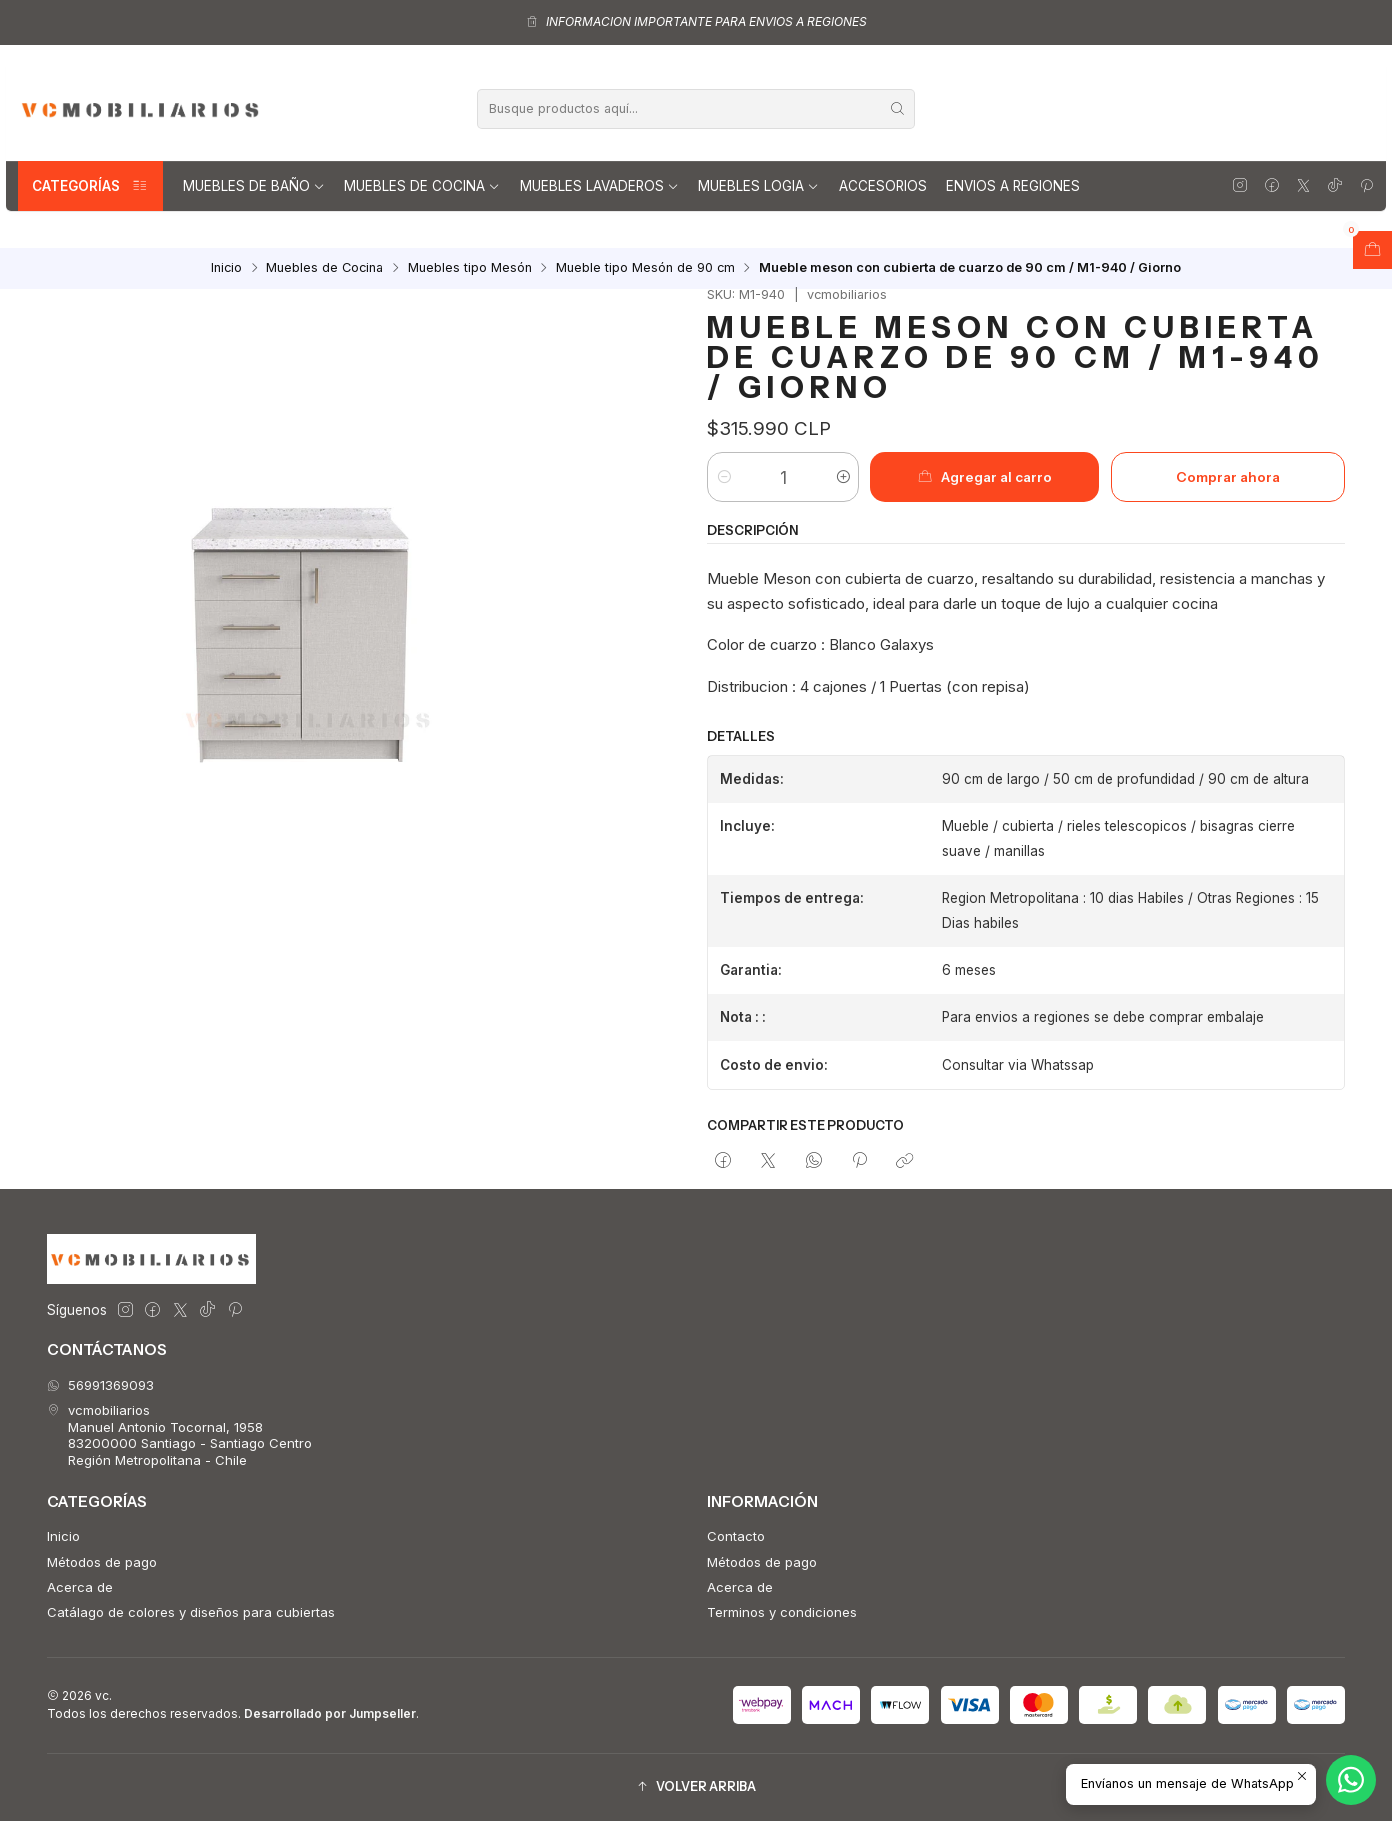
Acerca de (80, 1587)
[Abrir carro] (1372, 250)
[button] (696, 1787)
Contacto (736, 1536)
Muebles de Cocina (422, 186)
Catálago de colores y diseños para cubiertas (191, 1612)
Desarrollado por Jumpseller (330, 1713)
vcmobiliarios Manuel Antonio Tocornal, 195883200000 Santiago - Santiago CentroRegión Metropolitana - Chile (179, 1434)
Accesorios (883, 186)
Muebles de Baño (254, 186)
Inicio (226, 268)
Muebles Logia (758, 186)
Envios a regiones (1013, 186)
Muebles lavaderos (599, 186)
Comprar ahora (1228, 477)
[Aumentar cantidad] (842, 477)
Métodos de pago (102, 1562)
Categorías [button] (90, 186)
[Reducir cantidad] (723, 477)
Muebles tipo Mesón (470, 268)
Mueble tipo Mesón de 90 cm (645, 268)
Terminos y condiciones (782, 1612)
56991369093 (100, 1385)
